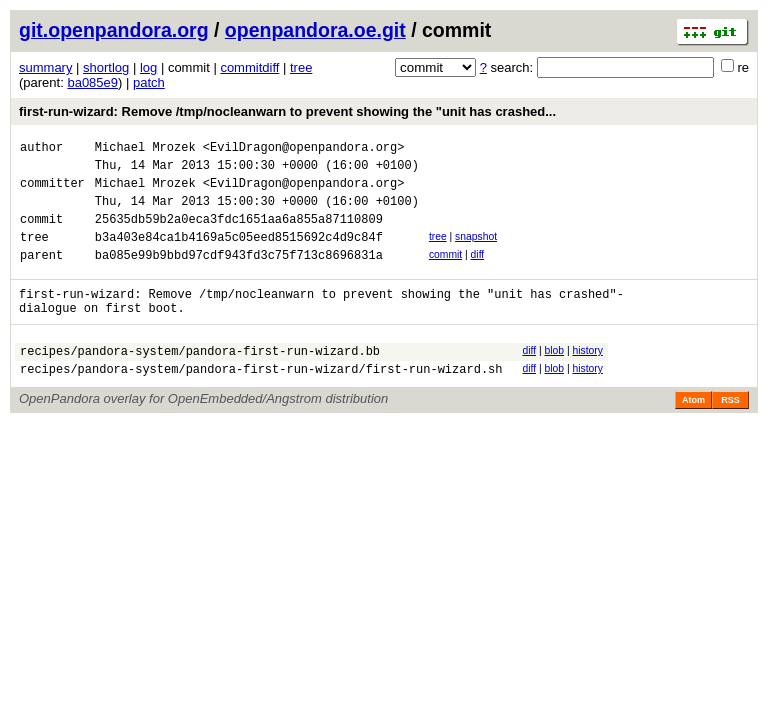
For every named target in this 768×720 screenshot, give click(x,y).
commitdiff (249, 67)
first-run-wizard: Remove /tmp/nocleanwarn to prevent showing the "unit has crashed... (287, 111)
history (587, 377)
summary (45, 67)
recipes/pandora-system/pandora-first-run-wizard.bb (200, 380)
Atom (693, 433)
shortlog (106, 67)
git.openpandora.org (114, 30)
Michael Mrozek (145, 149)
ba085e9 (92, 82)
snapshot (476, 251)
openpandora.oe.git (315, 30)
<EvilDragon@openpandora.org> (304, 149)
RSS (730, 433)
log (148, 67)
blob (554, 377)
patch (149, 82)
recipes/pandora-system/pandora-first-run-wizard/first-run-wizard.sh (261, 401)
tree (301, 67)
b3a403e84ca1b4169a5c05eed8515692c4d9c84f (239, 254)
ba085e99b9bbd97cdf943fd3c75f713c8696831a (239, 275)
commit (445, 272)
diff (478, 272)
